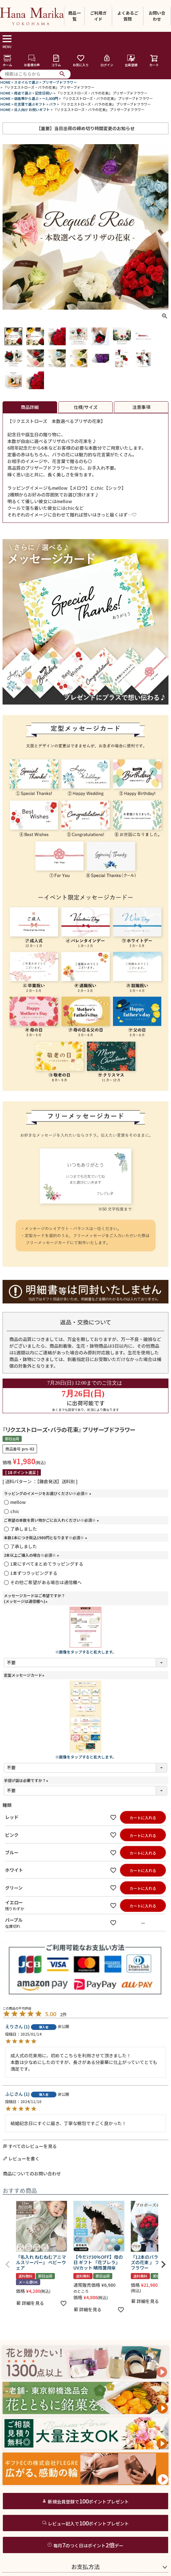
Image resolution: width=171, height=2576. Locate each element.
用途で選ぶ (23, 92)
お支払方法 (85, 2566)
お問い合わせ (157, 16)
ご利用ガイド (98, 16)
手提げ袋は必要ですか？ (27, 1780)
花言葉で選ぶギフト (30, 104)
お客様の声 (32, 60)
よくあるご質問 (127, 16)
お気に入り (81, 60)
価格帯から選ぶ (26, 98)
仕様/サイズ (86, 407)
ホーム (7, 60)
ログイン (106, 60)
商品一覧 (74, 16)
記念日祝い (44, 92)
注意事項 (141, 407)
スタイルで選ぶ (26, 82)
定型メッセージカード (25, 1675)
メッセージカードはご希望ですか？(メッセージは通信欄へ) (34, 1598)
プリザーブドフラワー (59, 82)
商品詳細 (30, 407)
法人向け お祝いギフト (32, 109)
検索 (62, 74)
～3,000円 (50, 98)
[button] (8, 2264)
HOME (5, 82)
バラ (52, 104)
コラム (56, 60)
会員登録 (131, 60)
